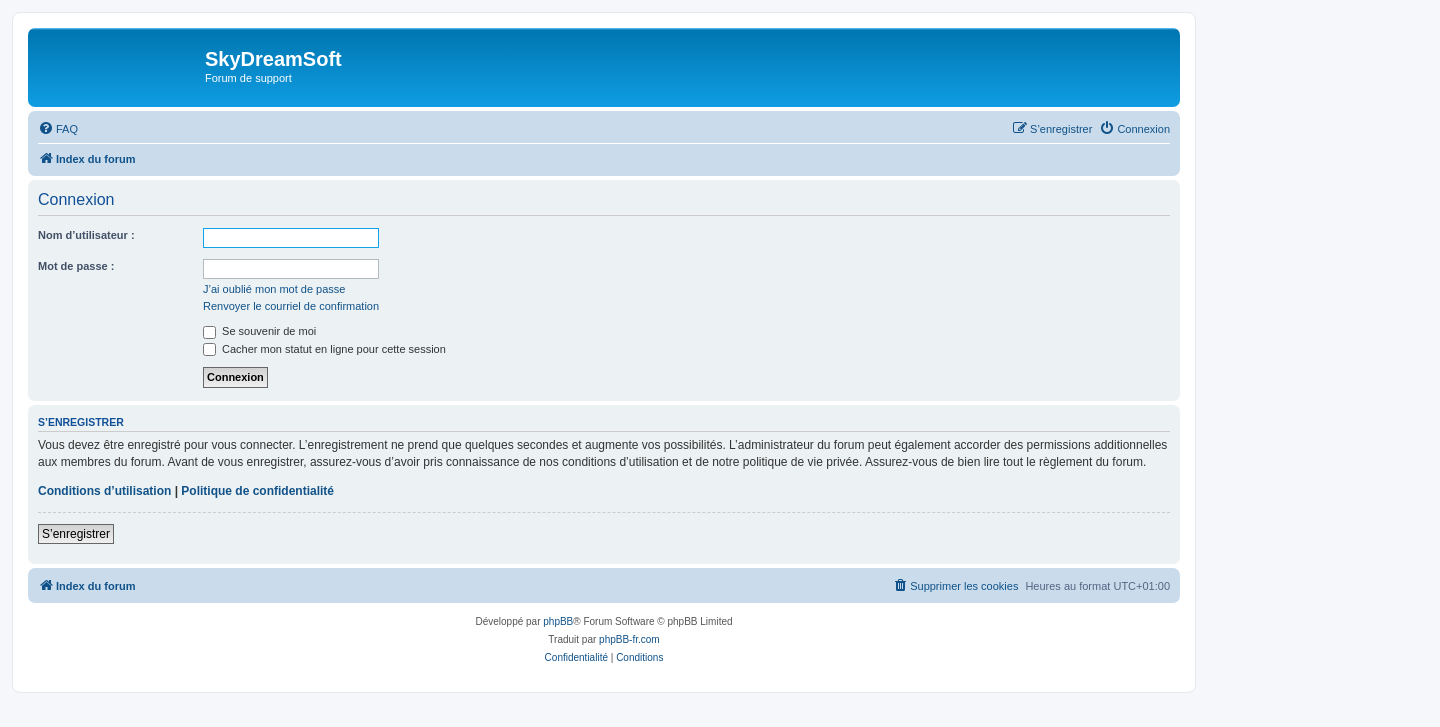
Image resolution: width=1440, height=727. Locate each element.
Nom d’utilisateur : (86, 235)
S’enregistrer (76, 534)
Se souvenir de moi (259, 331)
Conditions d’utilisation (104, 491)
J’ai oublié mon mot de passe (274, 289)
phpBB (558, 621)
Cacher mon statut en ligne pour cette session (324, 349)
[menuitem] (58, 129)
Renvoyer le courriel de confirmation (291, 306)
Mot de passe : (76, 266)
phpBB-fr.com (629, 639)
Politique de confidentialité (257, 491)
